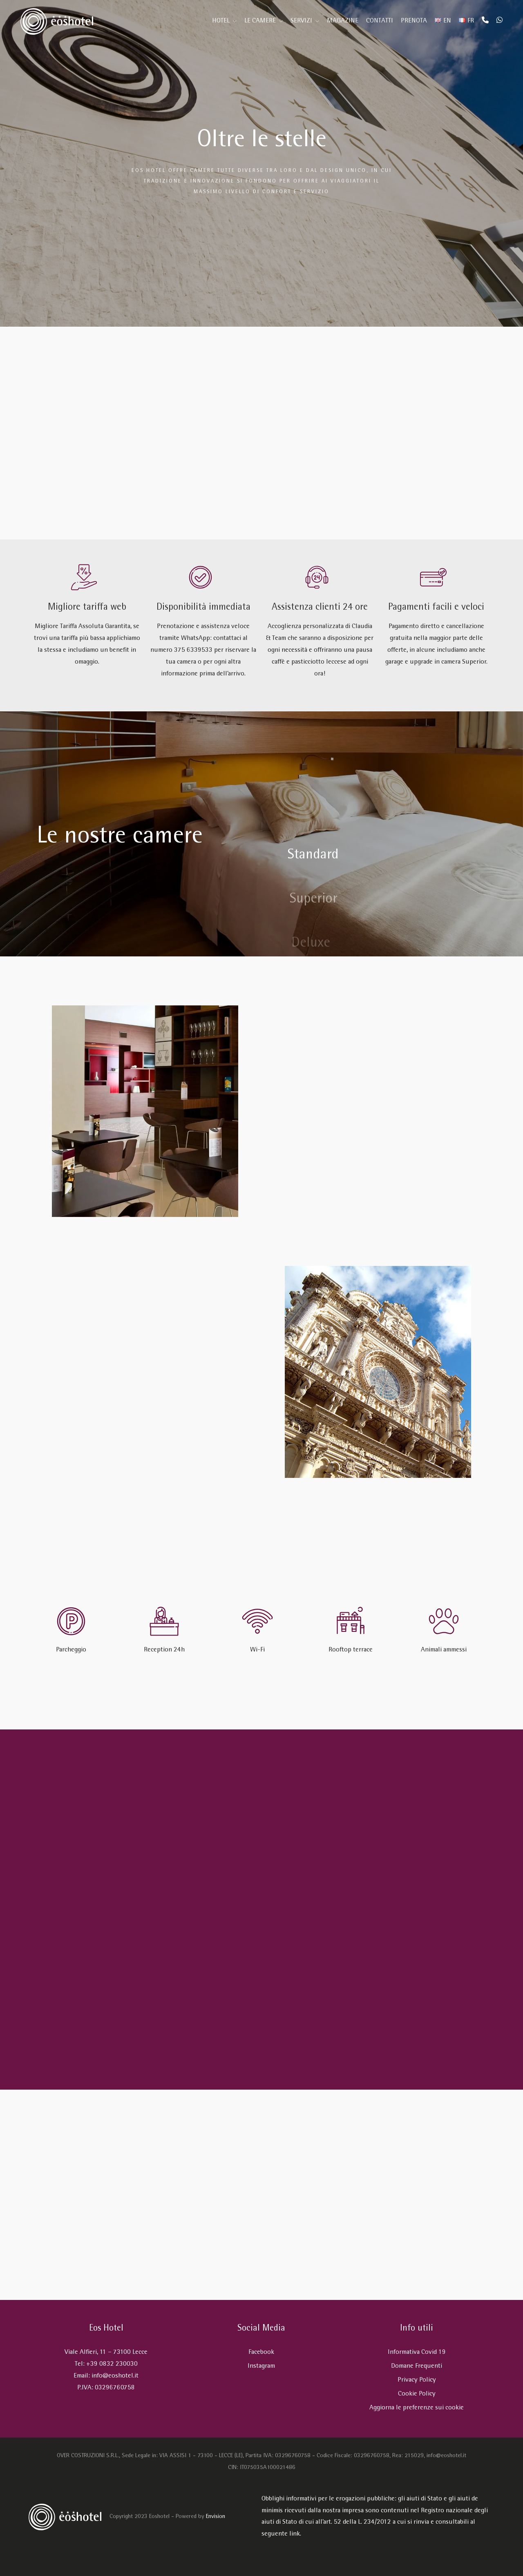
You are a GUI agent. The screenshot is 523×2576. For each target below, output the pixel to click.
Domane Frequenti (416, 2366)
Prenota (414, 21)
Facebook (261, 2352)
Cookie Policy (417, 2394)
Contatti (379, 21)
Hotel (221, 21)
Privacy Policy (417, 2380)
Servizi (301, 21)
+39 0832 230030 (112, 2364)
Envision (215, 2517)
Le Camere (260, 21)
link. (295, 2534)
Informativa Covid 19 (417, 2352)
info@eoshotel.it (115, 2376)
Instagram (261, 2366)
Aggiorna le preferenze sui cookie (416, 2407)
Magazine (342, 21)
